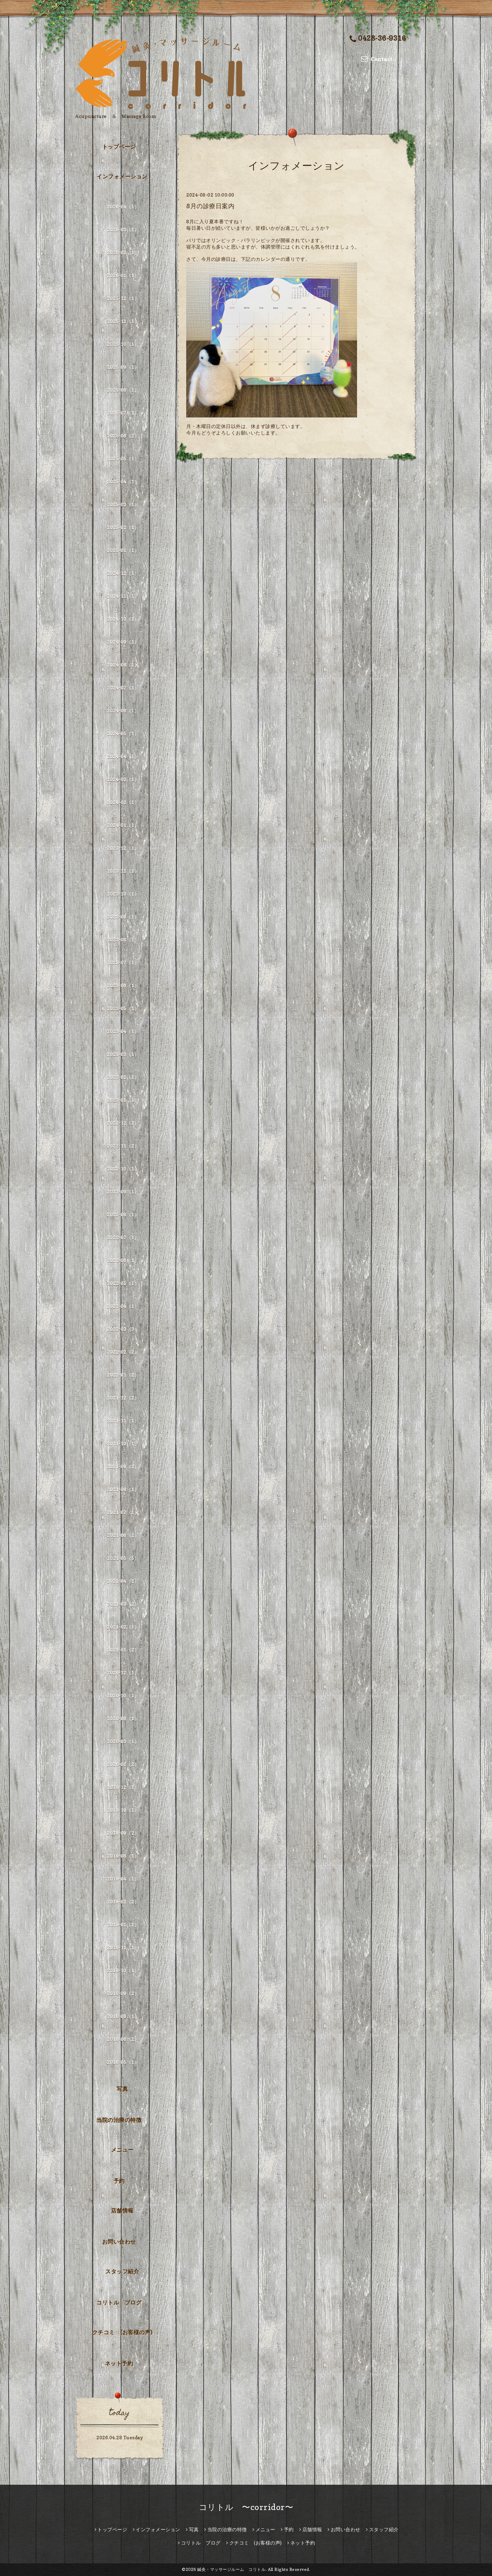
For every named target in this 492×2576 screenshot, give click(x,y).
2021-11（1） (123, 1421)
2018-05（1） (123, 2062)
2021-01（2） (123, 1650)
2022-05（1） (123, 1283)
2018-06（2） (123, 2039)
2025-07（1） (123, 413)
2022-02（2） (123, 1352)
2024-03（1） (123, 779)
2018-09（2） (123, 1993)
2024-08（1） (123, 665)
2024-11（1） (123, 596)
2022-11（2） (123, 1146)
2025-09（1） (123, 367)
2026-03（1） (123, 229)
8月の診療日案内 (210, 206)
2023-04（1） (123, 1031)
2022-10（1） (123, 1169)
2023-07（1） (123, 962)
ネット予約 (119, 2363)
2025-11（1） (123, 321)
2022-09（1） (123, 1191)
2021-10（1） (123, 1443)
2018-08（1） (123, 2016)
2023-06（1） (123, 985)
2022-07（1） (123, 1237)
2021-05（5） (123, 1558)
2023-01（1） (123, 1100)
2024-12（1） (123, 573)
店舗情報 (122, 2210)
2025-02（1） (123, 527)
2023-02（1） (123, 1077)
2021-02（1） (123, 1627)
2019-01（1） (123, 1924)
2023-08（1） (123, 940)
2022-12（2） (123, 1123)
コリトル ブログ (118, 2302)
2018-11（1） (123, 1947)
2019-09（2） (123, 1833)
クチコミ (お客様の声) (122, 2332)
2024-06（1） (123, 710)
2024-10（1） (123, 619)
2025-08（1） (123, 390)
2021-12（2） (123, 1398)
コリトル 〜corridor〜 (246, 2507)
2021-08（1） (123, 1489)
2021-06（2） (123, 1535)
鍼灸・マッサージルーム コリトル (231, 2569)
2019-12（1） (123, 1787)
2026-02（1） (123, 252)
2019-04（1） (123, 1879)
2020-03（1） (123, 1741)
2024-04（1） (123, 756)
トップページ (119, 146)
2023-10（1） (123, 894)
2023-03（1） (123, 1054)
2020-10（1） (123, 1695)
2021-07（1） (123, 1512)
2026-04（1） (123, 207)
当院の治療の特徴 (118, 2120)
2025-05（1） (123, 459)
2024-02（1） (123, 802)
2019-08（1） (123, 1856)
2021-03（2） (123, 1604)
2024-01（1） (123, 825)
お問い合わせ (119, 2241)
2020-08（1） (123, 1718)
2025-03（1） (123, 504)
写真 (122, 2088)
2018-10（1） (123, 1970)
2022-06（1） (123, 1260)
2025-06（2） (123, 436)
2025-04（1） (123, 481)
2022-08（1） (123, 1214)
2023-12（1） (123, 848)
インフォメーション (122, 176)
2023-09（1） (123, 917)
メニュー (122, 2149)
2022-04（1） (123, 1306)
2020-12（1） (123, 1673)
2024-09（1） (123, 642)
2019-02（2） (123, 1902)
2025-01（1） (123, 550)
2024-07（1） (123, 688)
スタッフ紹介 (122, 2271)
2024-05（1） (123, 733)
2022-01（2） (123, 1375)
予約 (119, 2180)
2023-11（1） (123, 871)
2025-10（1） (123, 344)
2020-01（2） (123, 1764)
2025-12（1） (123, 298)
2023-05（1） (123, 1008)
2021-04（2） (123, 1581)
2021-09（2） (123, 1466)
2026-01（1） (123, 275)
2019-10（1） (123, 1810)
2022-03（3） (123, 1329)
